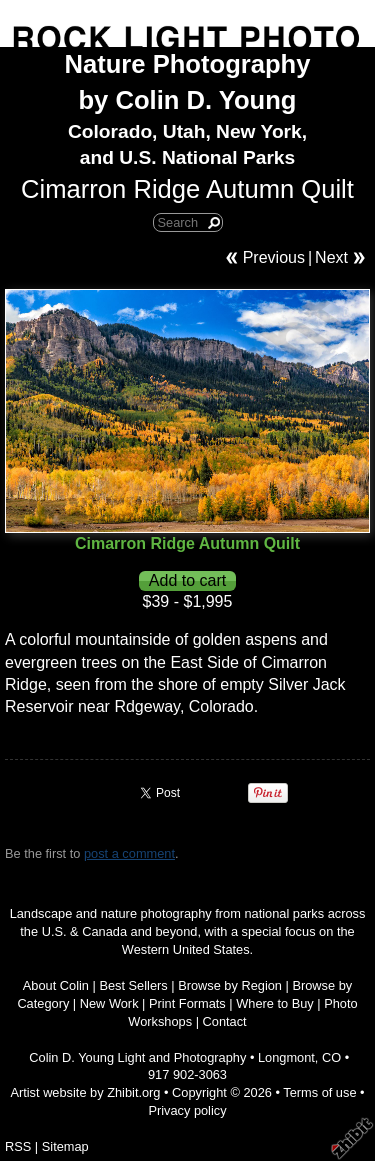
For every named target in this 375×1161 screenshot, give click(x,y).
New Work (109, 1003)
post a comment (129, 853)
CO (331, 1057)
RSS (18, 1146)
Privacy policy (187, 1110)
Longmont (286, 1057)
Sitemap (65, 1146)
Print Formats (187, 1003)
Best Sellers (133, 985)
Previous (274, 257)
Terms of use (319, 1092)
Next (331, 257)
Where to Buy (275, 1003)
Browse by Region (230, 985)
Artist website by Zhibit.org (85, 1092)
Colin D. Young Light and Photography (137, 1057)
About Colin (56, 985)
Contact (225, 1021)
